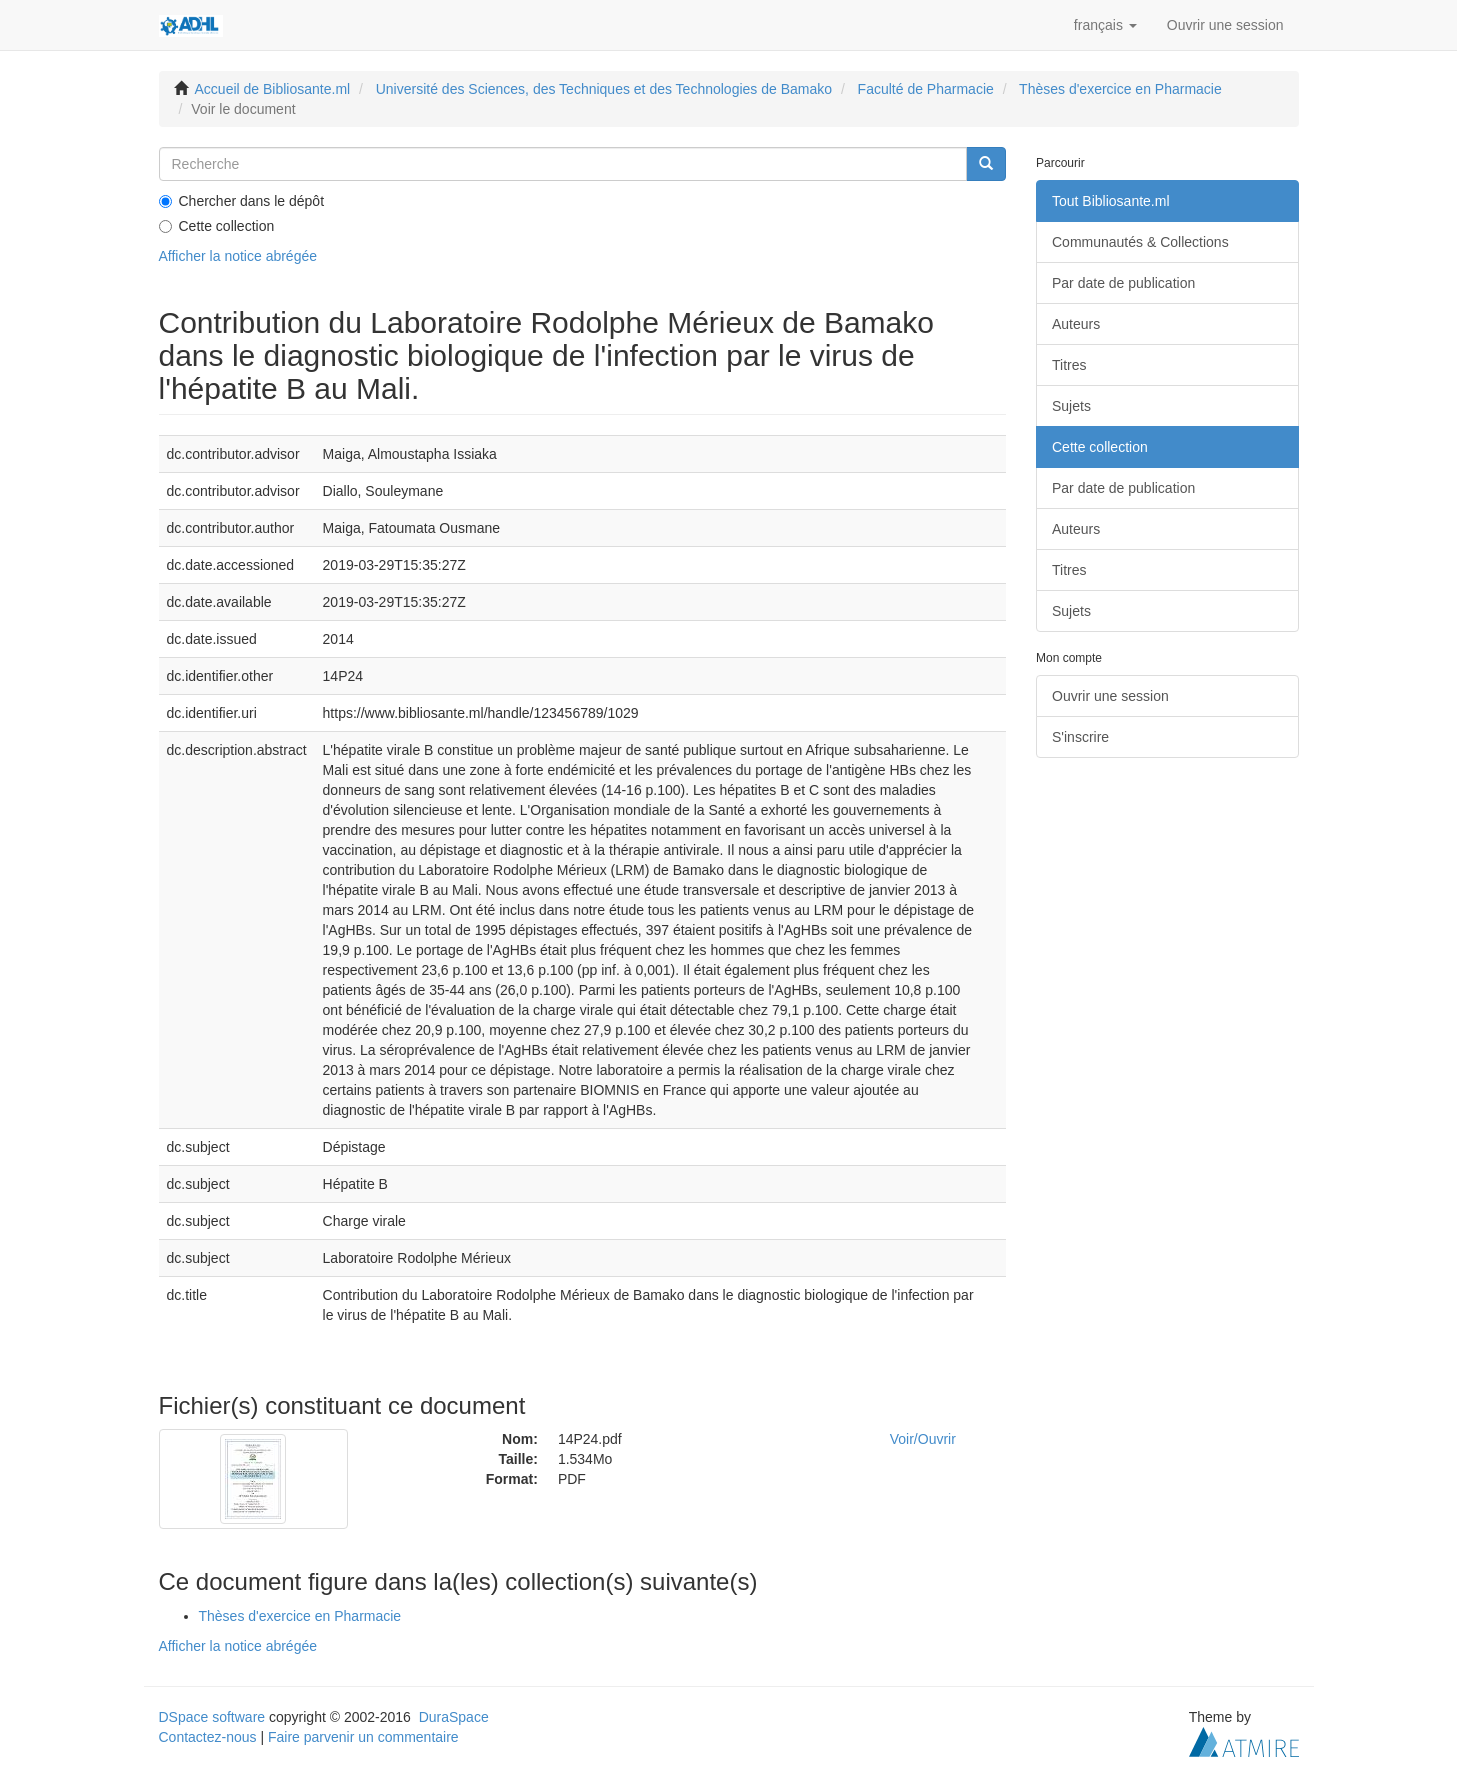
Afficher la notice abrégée (238, 256)
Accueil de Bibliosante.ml (273, 89)
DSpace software (212, 1717)
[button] (1105, 25)
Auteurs (1076, 324)
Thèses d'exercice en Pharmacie (1120, 89)
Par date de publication (1123, 283)
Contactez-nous (208, 1737)
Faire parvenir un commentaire (363, 1737)
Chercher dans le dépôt (242, 201)
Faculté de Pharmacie (926, 89)
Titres (1069, 365)
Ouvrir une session (1110, 696)
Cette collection (217, 226)
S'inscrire (1080, 737)
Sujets (1071, 406)
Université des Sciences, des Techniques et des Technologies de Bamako (604, 89)
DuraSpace (454, 1717)
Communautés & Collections (1140, 242)
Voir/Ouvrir (923, 1439)
